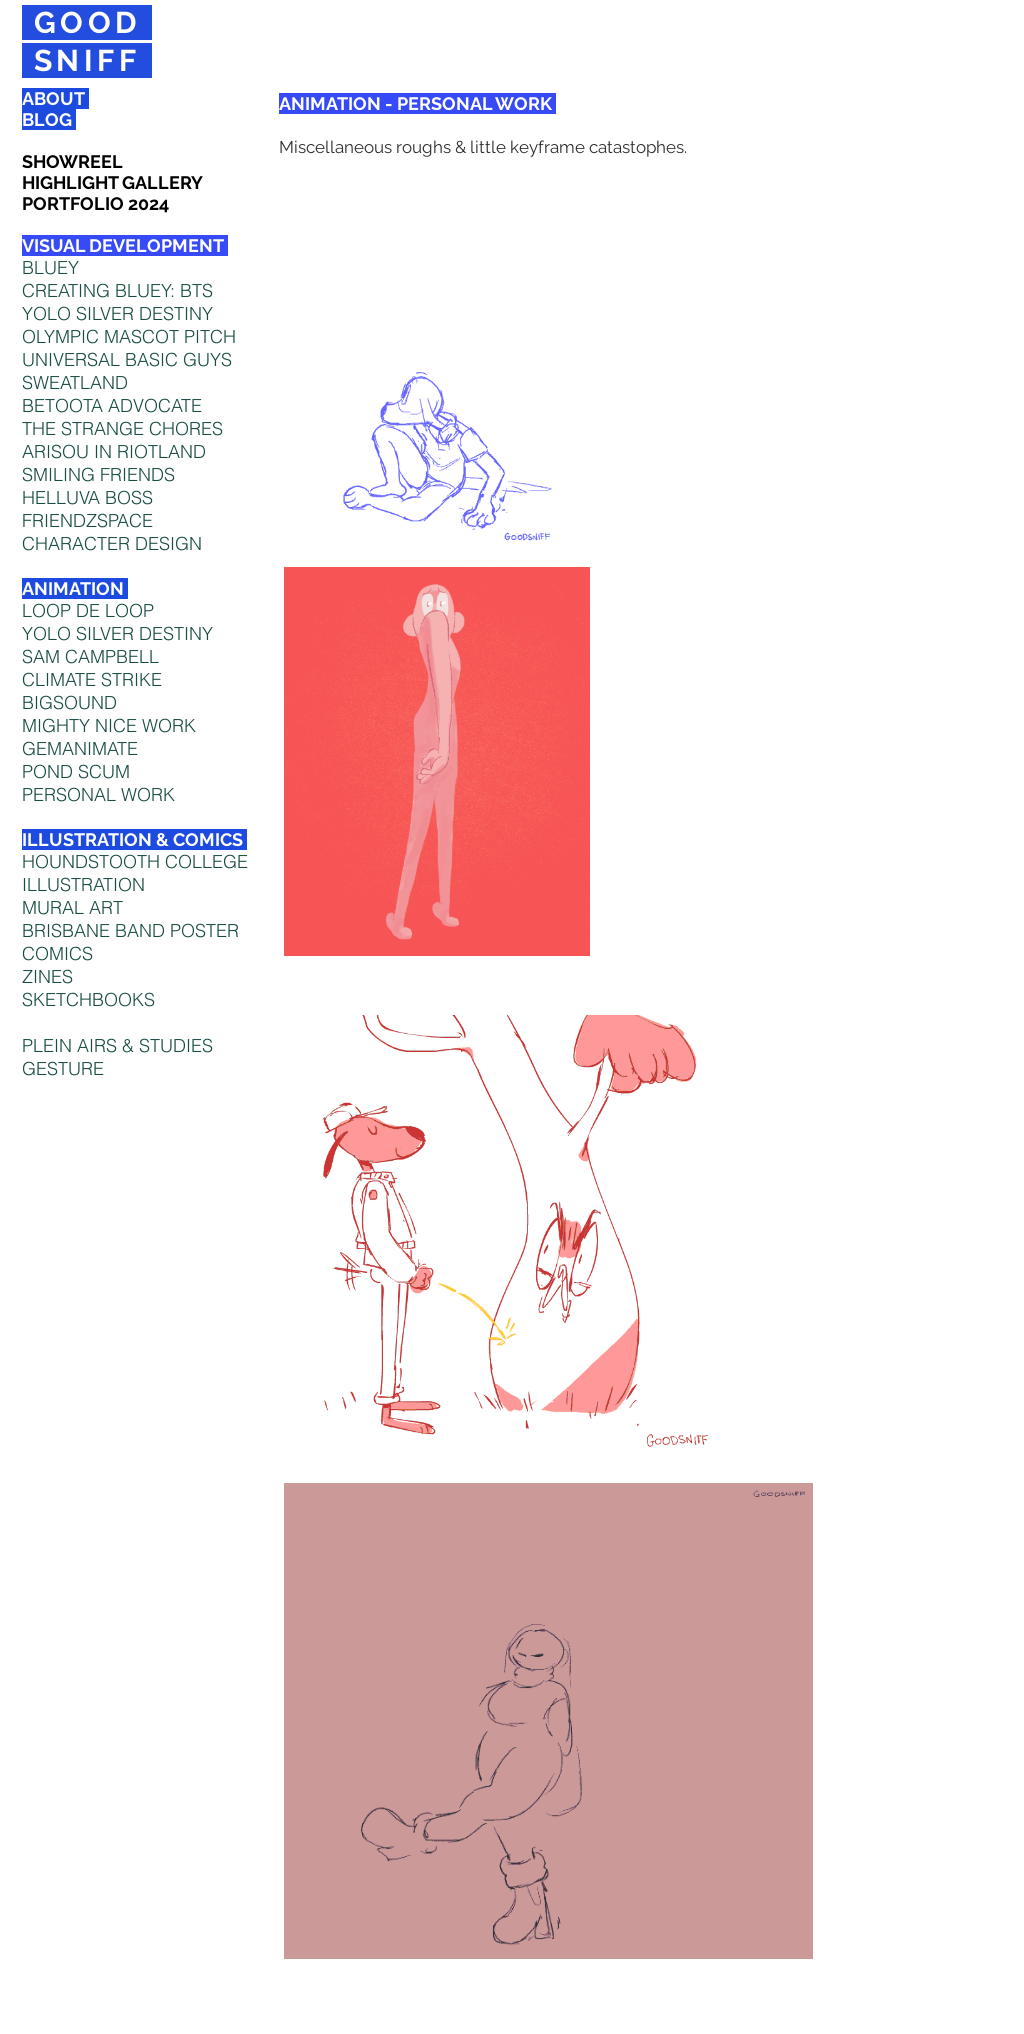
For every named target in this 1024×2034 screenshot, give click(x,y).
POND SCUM (76, 771)
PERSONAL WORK (98, 794)
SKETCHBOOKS (88, 999)
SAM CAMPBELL (90, 656)
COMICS (57, 953)
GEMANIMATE (80, 748)
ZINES (47, 976)
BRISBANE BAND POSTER (130, 930)
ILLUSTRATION (83, 884)
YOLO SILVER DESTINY (117, 633)
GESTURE (63, 1068)
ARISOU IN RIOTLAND (114, 451)
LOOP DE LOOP (88, 610)
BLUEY (50, 267)
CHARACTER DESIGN (112, 543)
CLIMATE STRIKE (92, 679)
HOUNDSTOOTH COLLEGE (135, 861)
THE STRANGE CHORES (122, 428)
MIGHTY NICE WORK (109, 725)
